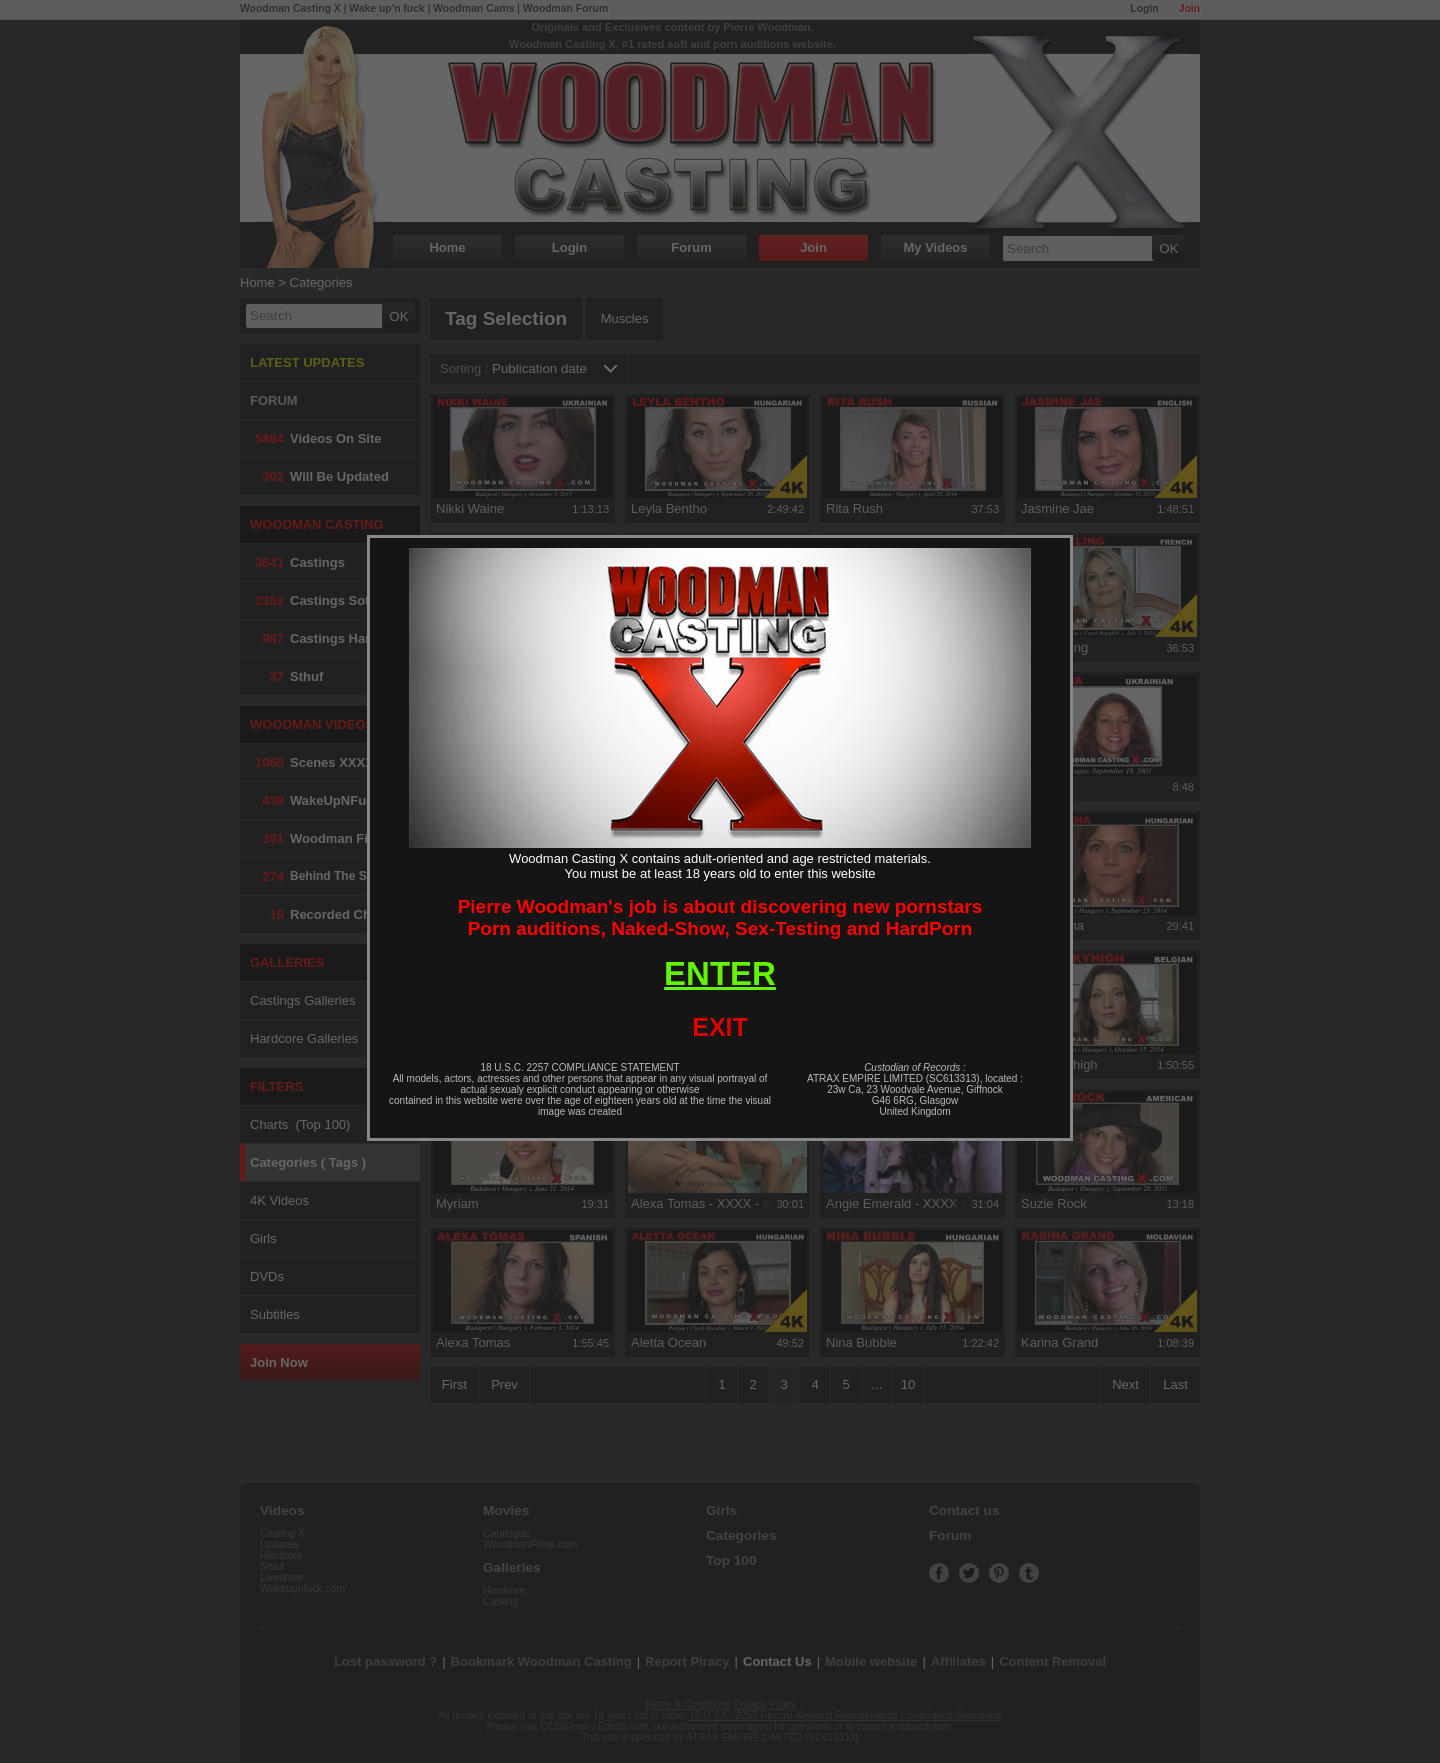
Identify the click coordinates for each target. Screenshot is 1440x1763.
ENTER (720, 973)
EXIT (720, 1027)
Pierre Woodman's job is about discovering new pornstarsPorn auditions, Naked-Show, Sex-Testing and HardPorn (720, 917)
